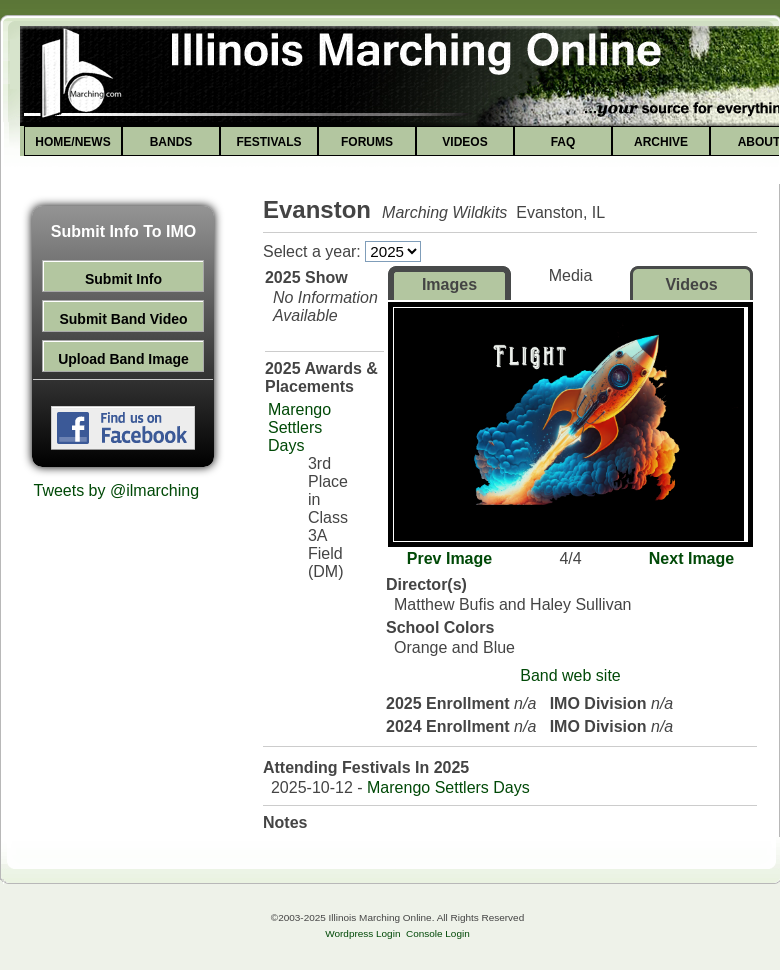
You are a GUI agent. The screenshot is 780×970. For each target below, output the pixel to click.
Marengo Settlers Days (299, 427)
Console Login (438, 933)
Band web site (570, 675)
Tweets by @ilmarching (116, 490)
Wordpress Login (362, 933)
